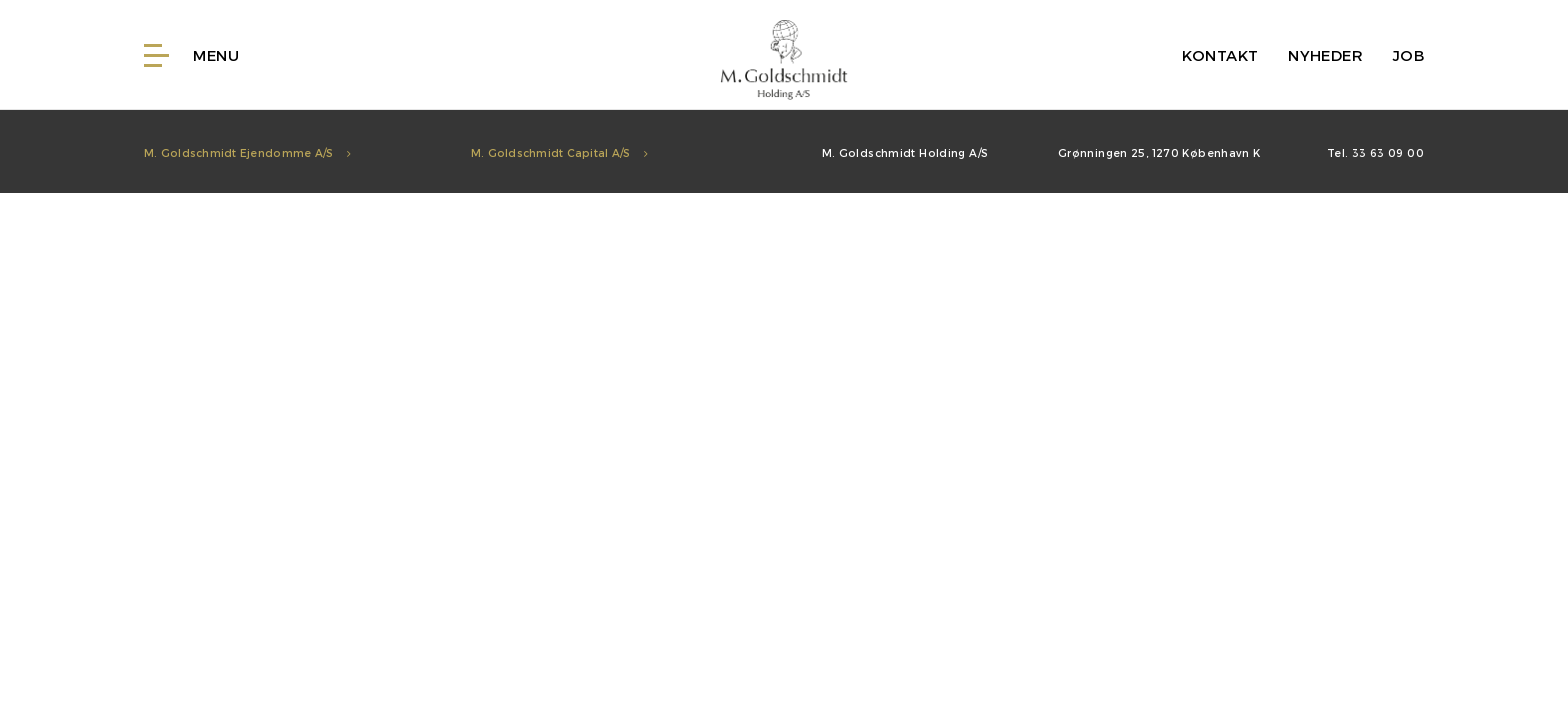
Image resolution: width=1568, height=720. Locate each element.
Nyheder (1325, 55)
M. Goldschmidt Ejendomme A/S (247, 152)
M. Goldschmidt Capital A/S (559, 152)
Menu (191, 55)
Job (1408, 55)
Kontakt (1220, 55)
